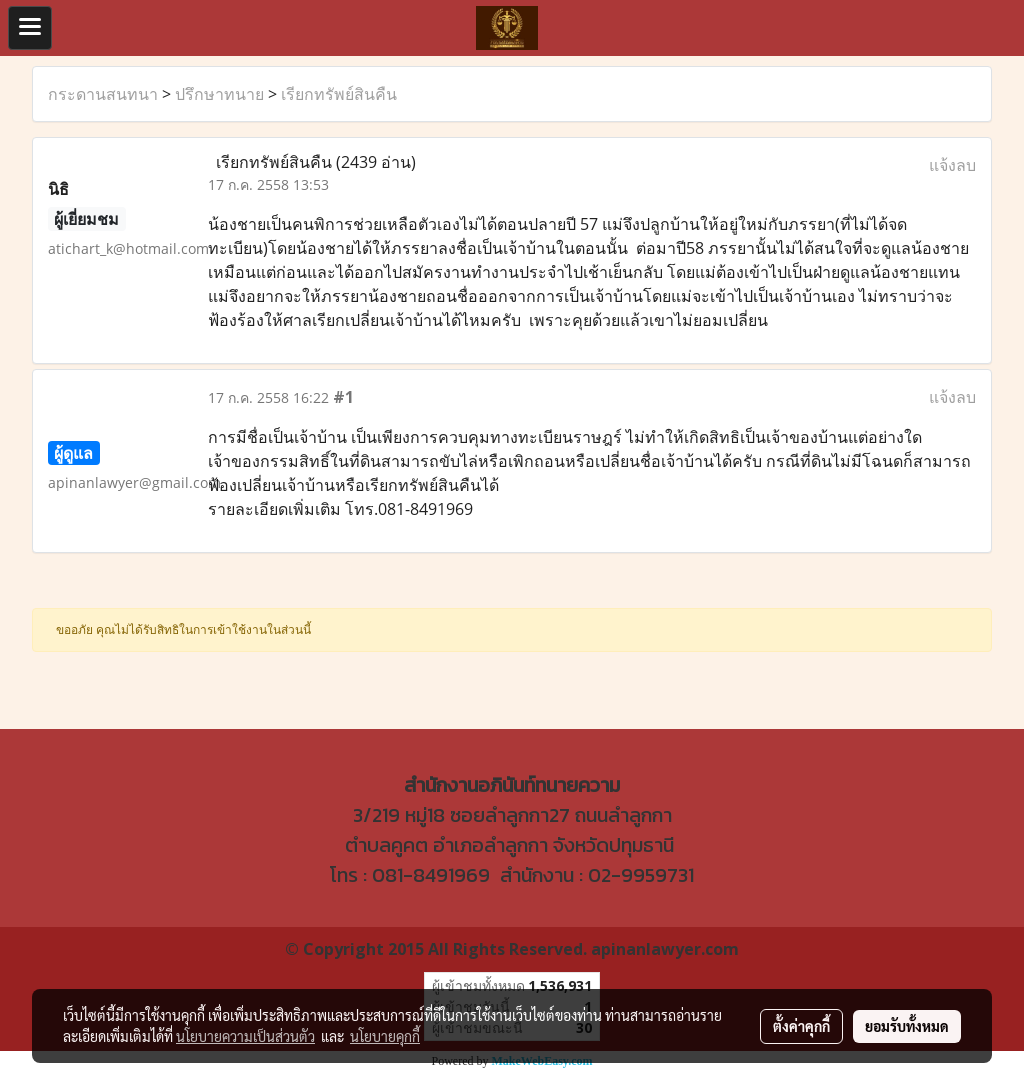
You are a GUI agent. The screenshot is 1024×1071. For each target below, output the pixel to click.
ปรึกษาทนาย (219, 94)
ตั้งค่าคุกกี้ (801, 1026)
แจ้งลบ (952, 165)
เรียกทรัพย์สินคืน (339, 94)
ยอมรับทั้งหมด (907, 1026)
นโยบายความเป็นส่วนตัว (245, 1036)
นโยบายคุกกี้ (385, 1036)
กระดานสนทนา (103, 94)
